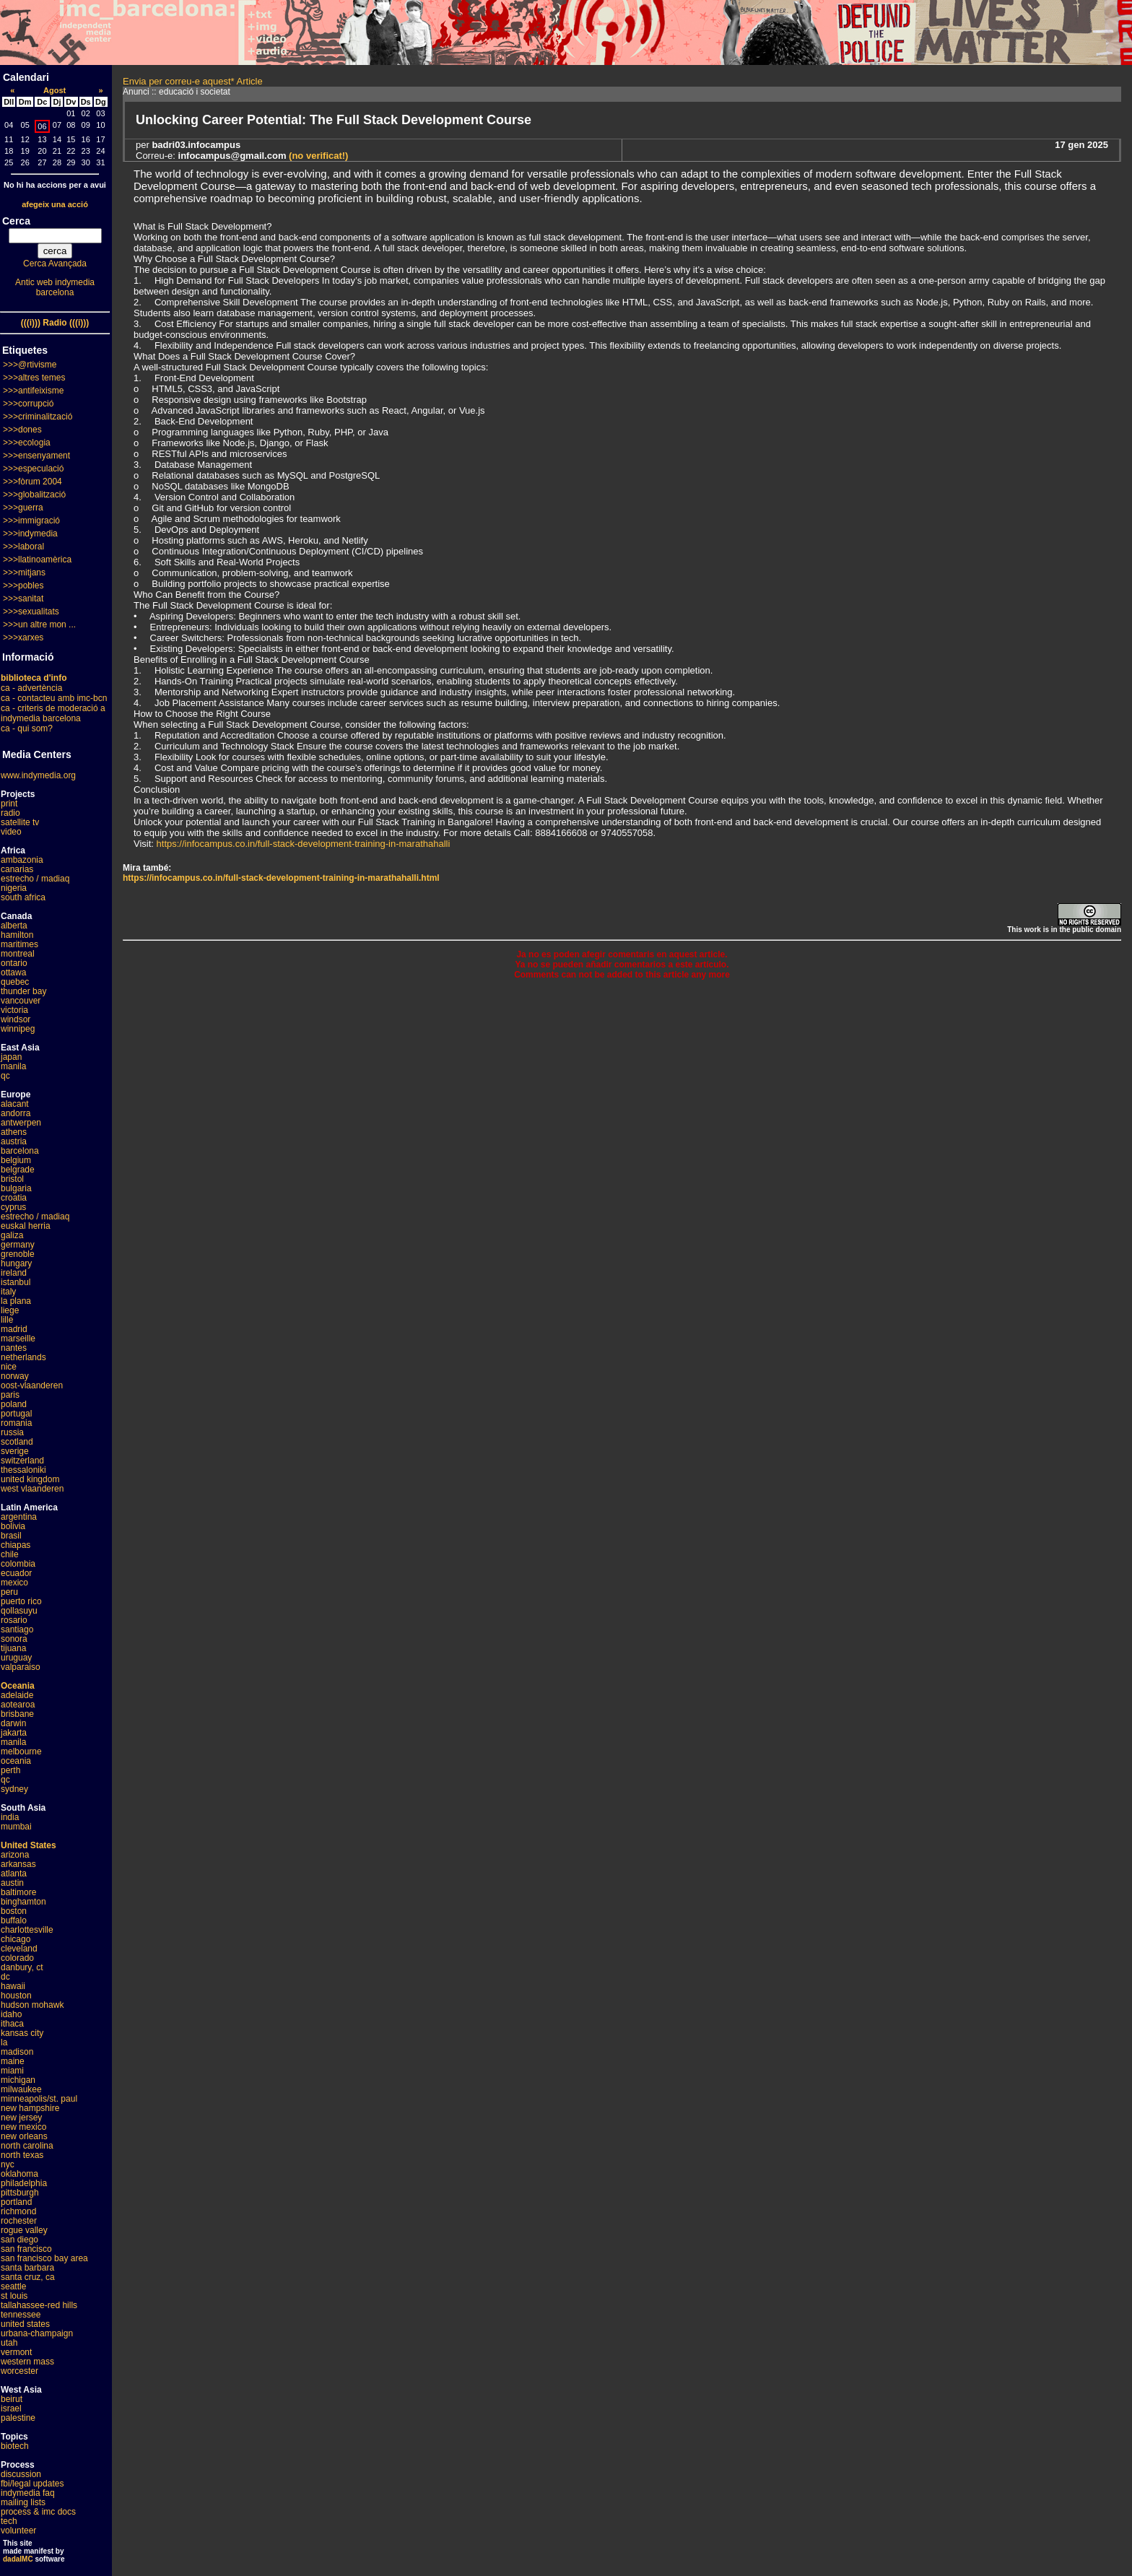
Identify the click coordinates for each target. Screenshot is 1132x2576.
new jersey (21, 2117)
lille (7, 1320)
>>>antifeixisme (33, 391)
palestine (18, 2418)
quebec (15, 982)
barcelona (20, 1151)
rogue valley (24, 2230)
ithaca (12, 2024)
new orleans (24, 2136)
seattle (13, 2286)
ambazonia (22, 860)
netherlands (23, 1357)
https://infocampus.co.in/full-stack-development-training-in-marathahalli (303, 843)
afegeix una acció (55, 204)
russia (12, 1432)
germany (18, 1245)
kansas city (22, 2033)
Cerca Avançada (55, 263)
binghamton (23, 1902)
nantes (14, 1348)
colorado (17, 1958)
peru (9, 1592)
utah (9, 2343)
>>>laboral (23, 546)
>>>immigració (31, 520)
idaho (11, 2014)
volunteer (18, 2530)
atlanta (14, 1873)
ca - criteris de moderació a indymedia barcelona (53, 713)
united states (25, 2324)
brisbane (17, 1714)
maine (13, 2061)
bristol (12, 1179)
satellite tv (20, 822)
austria (14, 1141)
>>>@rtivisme (30, 365)
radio (10, 813)
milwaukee (21, 2089)
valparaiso (20, 1667)
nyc (7, 2164)
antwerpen (21, 1123)
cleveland (19, 1949)
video (11, 832)
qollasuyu (19, 1611)
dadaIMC (18, 2559)
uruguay (16, 1658)
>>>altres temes (34, 378)
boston (14, 1911)
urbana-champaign (37, 2333)
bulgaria (16, 1188)
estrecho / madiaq (35, 879)
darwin (13, 1723)
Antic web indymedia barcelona (55, 287)
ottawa (13, 972)
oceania (16, 1761)
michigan (18, 2080)
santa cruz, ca (28, 2277)
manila (13, 1066)
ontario (14, 963)
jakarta (14, 1733)
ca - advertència (31, 688)
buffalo (14, 1920)
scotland (17, 1442)
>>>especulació (33, 469)
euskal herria (26, 1226)
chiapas (15, 1545)
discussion (21, 2474)
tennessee (20, 2315)
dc (5, 1977)
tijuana (13, 1648)
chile (10, 1554)
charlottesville (27, 1930)
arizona (15, 1855)
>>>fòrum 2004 (32, 482)
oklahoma (19, 2174)
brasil (11, 1536)
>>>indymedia (30, 533)
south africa (23, 897)
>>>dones (22, 430)
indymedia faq (28, 2493)
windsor (15, 1019)
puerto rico (21, 1601)
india (10, 1817)
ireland (14, 1273)
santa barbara (27, 2268)
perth (10, 1770)
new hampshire (30, 2108)
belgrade (18, 1170)
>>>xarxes (23, 637)
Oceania (18, 1686)
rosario (14, 1620)
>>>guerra (23, 507)
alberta (14, 926)
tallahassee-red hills (39, 2305)
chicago (15, 1939)
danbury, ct (22, 1967)
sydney (14, 1789)
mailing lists (23, 2502)
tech (9, 2521)
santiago (17, 1629)
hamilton (17, 935)
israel (11, 2408)
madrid (14, 1329)
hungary (16, 1263)
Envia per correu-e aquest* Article (193, 81)
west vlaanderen (32, 1489)
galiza (12, 1235)
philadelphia (24, 2183)
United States (28, 1845)
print (9, 804)
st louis (14, 2296)
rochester (19, 2221)
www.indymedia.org (38, 775)
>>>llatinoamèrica (37, 559)
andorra (15, 1113)
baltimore (18, 1892)
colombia (18, 1564)
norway (15, 1376)
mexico (14, 1583)
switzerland (22, 1460)
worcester (19, 2371)
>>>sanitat (23, 598)
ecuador (16, 1573)
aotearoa (18, 1705)
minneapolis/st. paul (39, 2099)
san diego (19, 2240)
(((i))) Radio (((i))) (55, 323)
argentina (19, 1517)
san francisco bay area (44, 2258)
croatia (14, 1198)
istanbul (15, 1282)
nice (9, 1367)
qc (5, 1076)
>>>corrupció (28, 404)
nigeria (14, 888)
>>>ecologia (27, 443)
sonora (14, 1639)
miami (12, 2071)
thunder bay (23, 991)
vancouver (20, 1001)
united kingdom (30, 1479)
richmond (18, 2211)
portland (16, 2202)
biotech (15, 2446)
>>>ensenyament (36, 456)
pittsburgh (20, 2193)
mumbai (16, 1827)
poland (14, 1404)
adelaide (17, 1695)
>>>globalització (34, 494)
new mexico (23, 2127)
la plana (16, 1301)
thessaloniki (23, 1470)
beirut (11, 2399)
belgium (16, 1160)
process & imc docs (38, 2512)
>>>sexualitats (31, 611)
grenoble (18, 1254)
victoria (14, 1010)
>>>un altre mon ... (39, 624)
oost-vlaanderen (32, 1385)
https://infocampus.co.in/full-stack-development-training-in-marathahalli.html (281, 878)
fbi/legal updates (32, 2484)
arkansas (18, 1864)
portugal (16, 1414)
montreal (18, 954)
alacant (15, 1104)
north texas (22, 2155)
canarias (17, 869)
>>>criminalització (37, 417)
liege (10, 1310)
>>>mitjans (24, 572)
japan (11, 1057)
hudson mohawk (32, 2005)
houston (16, 1995)
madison (17, 2052)
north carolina (27, 2146)
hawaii (13, 1986)
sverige (15, 1451)
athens (14, 1132)
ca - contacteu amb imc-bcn (54, 698)
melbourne (21, 1751)
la (4, 2042)
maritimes (19, 944)
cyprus (13, 1207)
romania (16, 1423)
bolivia (13, 1526)
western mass (27, 2362)
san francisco (26, 2249)
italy (8, 1292)
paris (10, 1395)
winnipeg (18, 1029)
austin (12, 1883)
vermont (16, 2352)
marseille (18, 1338)
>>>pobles (23, 585)
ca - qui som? (27, 728)
